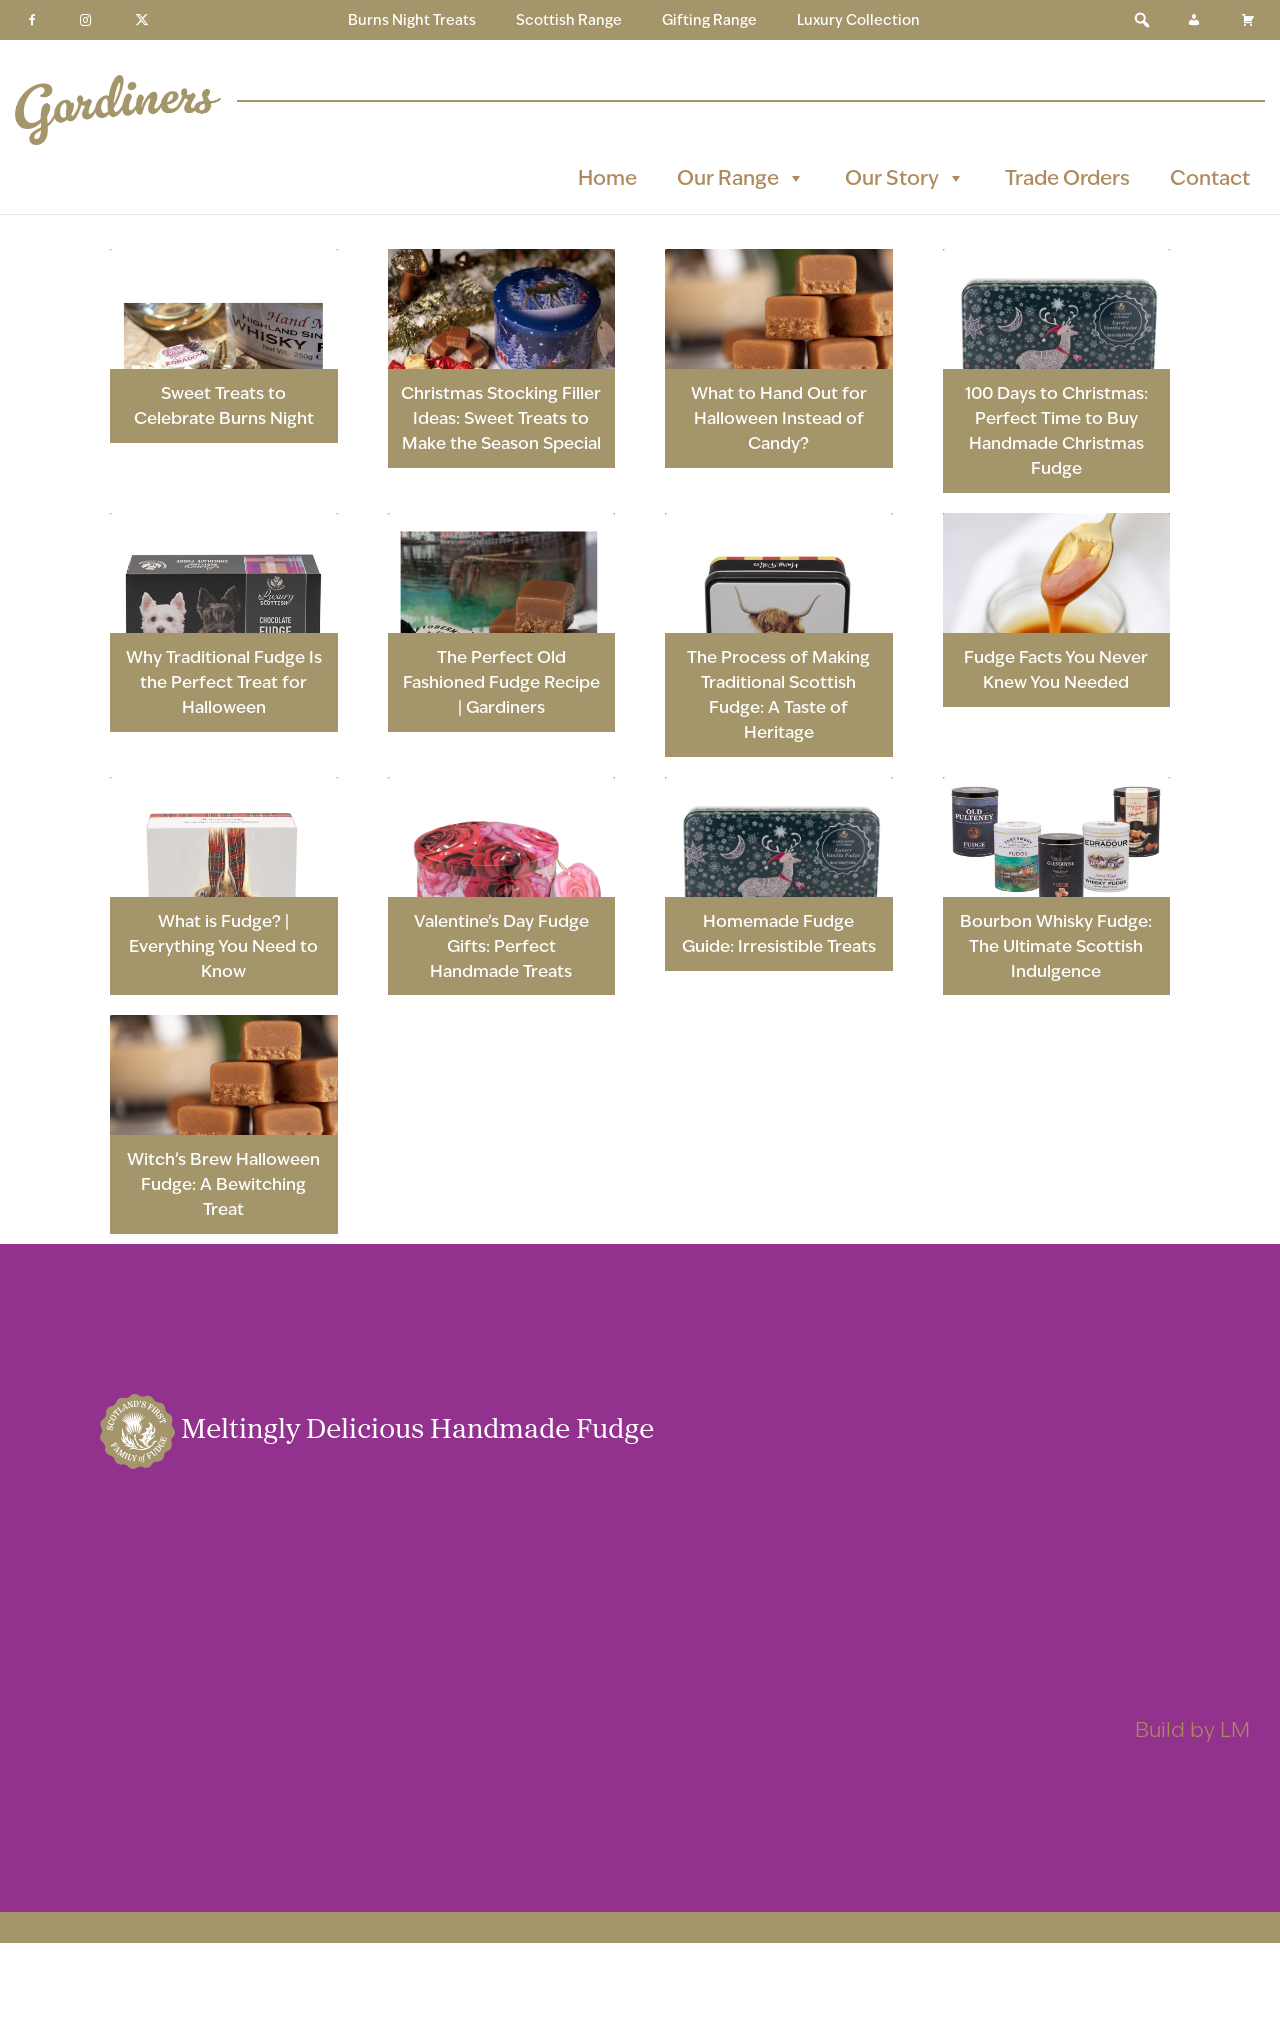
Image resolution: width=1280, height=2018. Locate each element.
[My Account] (1194, 20)
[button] (1142, 20)
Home (607, 177)
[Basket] (1248, 20)
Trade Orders (1067, 177)
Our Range (741, 178)
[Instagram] (86, 20)
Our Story (905, 178)
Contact (1210, 177)
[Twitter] (142, 20)
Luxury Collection (858, 20)
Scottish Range (569, 20)
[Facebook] (32, 20)
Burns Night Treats (412, 20)
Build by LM (1192, 1729)
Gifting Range (709, 20)
